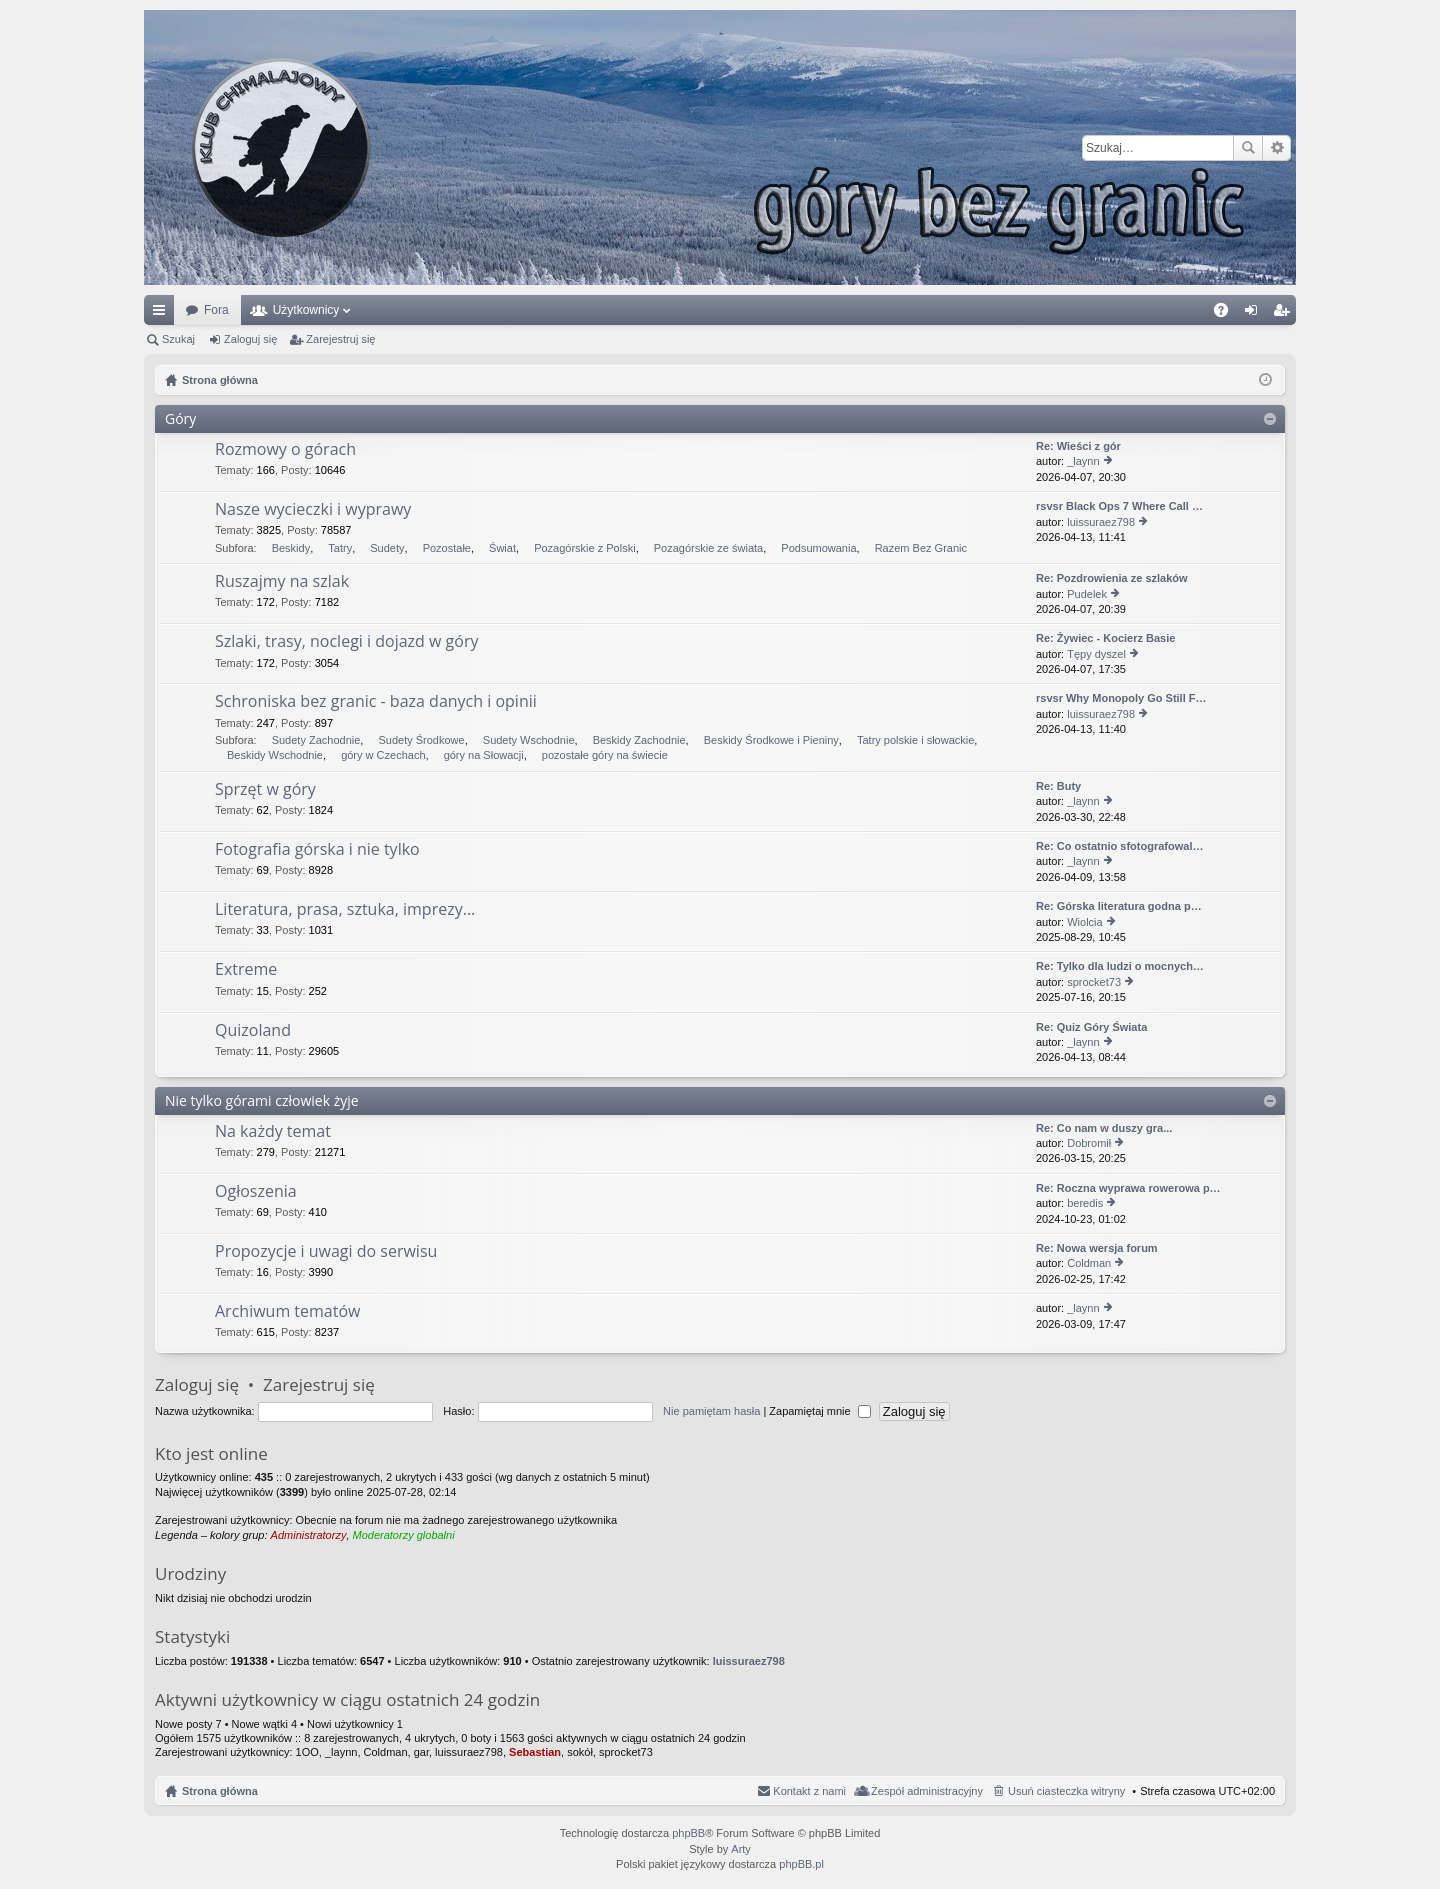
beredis (1085, 1203)
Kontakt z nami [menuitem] (809, 1791)
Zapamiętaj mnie (819, 1411)
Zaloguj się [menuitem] (1255, 314)
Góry (180, 418)
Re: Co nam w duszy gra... (1104, 1128)
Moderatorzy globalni (404, 1535)
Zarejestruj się (340, 339)
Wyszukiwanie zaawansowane (1276, 148)
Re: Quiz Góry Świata (1091, 1027)
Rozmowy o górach (285, 450)
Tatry (340, 548)
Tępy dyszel (1096, 654)
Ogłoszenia (256, 1192)
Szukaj (1248, 148)
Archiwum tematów (287, 1312)
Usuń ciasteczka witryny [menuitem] (1066, 1791)
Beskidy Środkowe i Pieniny (771, 740)
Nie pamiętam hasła (711, 1411)
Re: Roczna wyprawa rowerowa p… (1128, 1188)
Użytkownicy (306, 310)
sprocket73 (1094, 982)
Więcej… (163, 314)
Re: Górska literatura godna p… (1119, 906)
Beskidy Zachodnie (639, 740)
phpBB (688, 1833)
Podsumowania (818, 548)
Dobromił (1089, 1143)
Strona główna (220, 1791)
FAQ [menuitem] (1227, 314)
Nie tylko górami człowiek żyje (262, 1100)
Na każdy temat (273, 1132)
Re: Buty (1058, 786)
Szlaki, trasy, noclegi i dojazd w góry (346, 642)
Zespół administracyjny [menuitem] (927, 1791)
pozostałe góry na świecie (605, 755)
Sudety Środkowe (421, 740)
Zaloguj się (250, 339)
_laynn (1083, 461)
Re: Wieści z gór (1078, 446)
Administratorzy (309, 1535)
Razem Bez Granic (921, 548)
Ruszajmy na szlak (282, 582)
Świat (502, 548)
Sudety (387, 548)
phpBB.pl (801, 1864)
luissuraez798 (1101, 522)
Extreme (246, 970)
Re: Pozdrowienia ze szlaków (1112, 578)
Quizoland (253, 1031)
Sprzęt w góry (265, 790)
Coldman (1089, 1263)
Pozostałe (447, 548)
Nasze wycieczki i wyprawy (313, 510)
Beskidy (291, 548)
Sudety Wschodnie (529, 740)
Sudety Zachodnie (316, 740)
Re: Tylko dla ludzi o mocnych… (1120, 966)
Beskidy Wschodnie (275, 755)
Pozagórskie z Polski (585, 548)
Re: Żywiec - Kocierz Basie (1105, 638)
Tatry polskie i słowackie (915, 740)
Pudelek (1087, 594)
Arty (741, 1849)
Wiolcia (1084, 922)
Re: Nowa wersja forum (1097, 1248)
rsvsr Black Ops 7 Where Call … (1119, 506)
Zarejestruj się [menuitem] (1285, 314)
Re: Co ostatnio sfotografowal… (1119, 846)
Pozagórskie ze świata (708, 548)
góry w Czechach (383, 755)
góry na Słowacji (484, 755)
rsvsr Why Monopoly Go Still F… (1121, 698)
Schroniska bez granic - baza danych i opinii (376, 702)
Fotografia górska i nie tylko (317, 850)
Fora (216, 310)
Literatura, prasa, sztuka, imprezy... (345, 910)
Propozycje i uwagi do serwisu (326, 1252)
